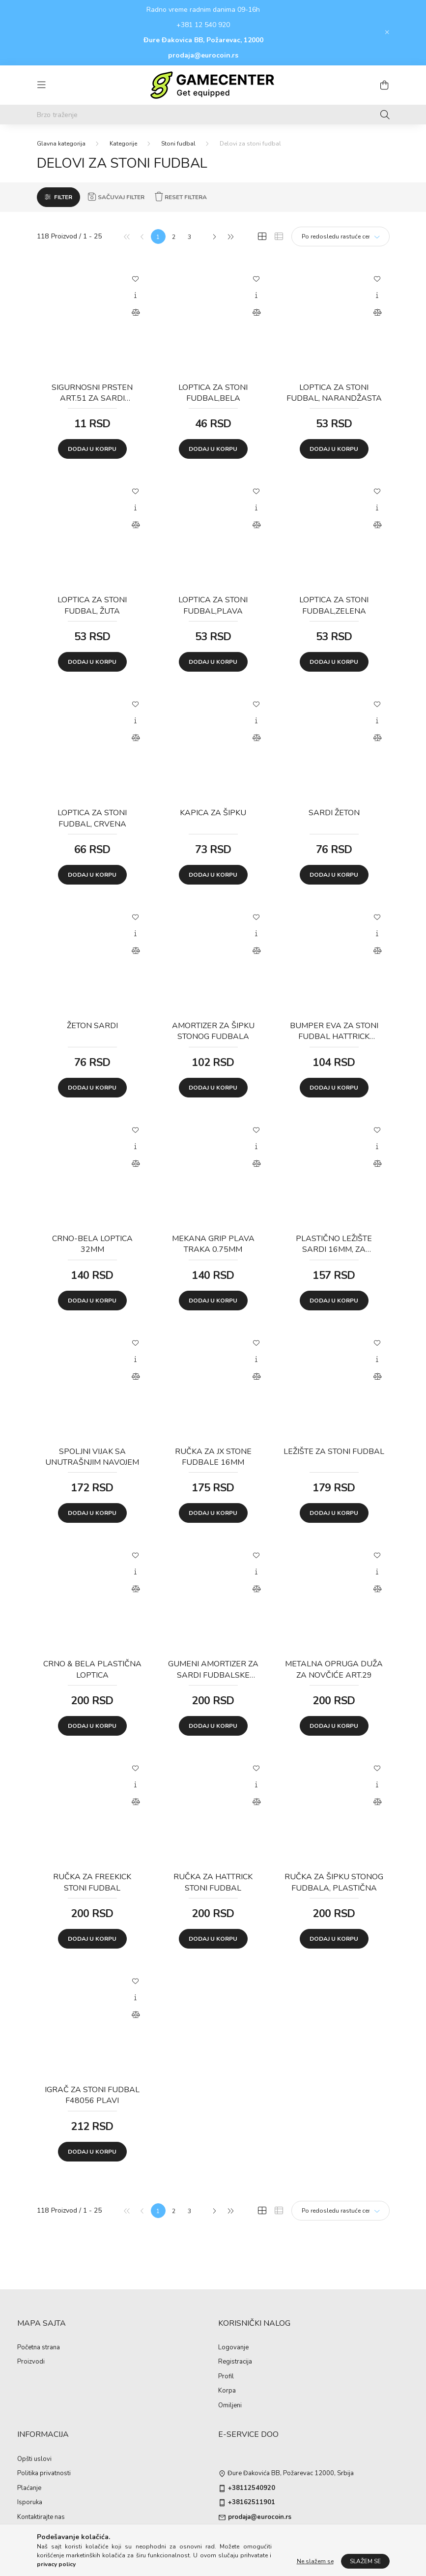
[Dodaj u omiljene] (135, 278)
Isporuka (29, 2503)
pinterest (279, 2536)
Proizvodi (31, 2362)
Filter (63, 197)
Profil (226, 2377)
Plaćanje (29, 2488)
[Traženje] (385, 114)
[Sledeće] (214, 236)
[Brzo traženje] (213, 114)
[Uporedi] (135, 312)
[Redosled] (340, 236)
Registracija (235, 2362)
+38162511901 (251, 2503)
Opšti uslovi (34, 2459)
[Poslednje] (230, 236)
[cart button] (385, 85)
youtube (299, 2536)
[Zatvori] (387, 32)
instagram (240, 2536)
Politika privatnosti (44, 2474)
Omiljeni (230, 2406)
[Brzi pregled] (135, 295)
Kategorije (123, 144)
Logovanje (233, 2348)
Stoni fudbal (178, 144)
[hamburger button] (42, 85)
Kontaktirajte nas (41, 2517)
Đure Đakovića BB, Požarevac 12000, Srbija (290, 2474)
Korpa (227, 2391)
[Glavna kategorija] (61, 144)
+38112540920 (251, 2488)
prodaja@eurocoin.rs (203, 55)
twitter (259, 2536)
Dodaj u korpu (92, 449)
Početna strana (38, 2348)
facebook (220, 2536)
